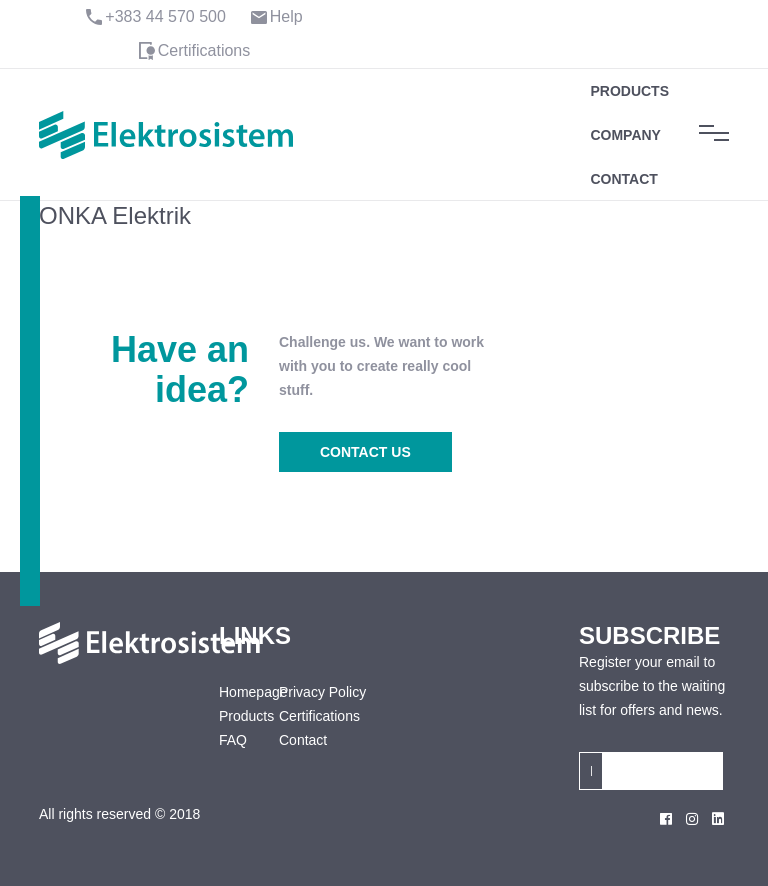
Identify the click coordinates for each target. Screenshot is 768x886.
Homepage (234, 692)
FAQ (233, 740)
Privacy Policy (322, 692)
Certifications (204, 50)
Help (286, 16)
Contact (623, 179)
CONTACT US (365, 452)
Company (625, 135)
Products (629, 91)
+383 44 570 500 (165, 16)
